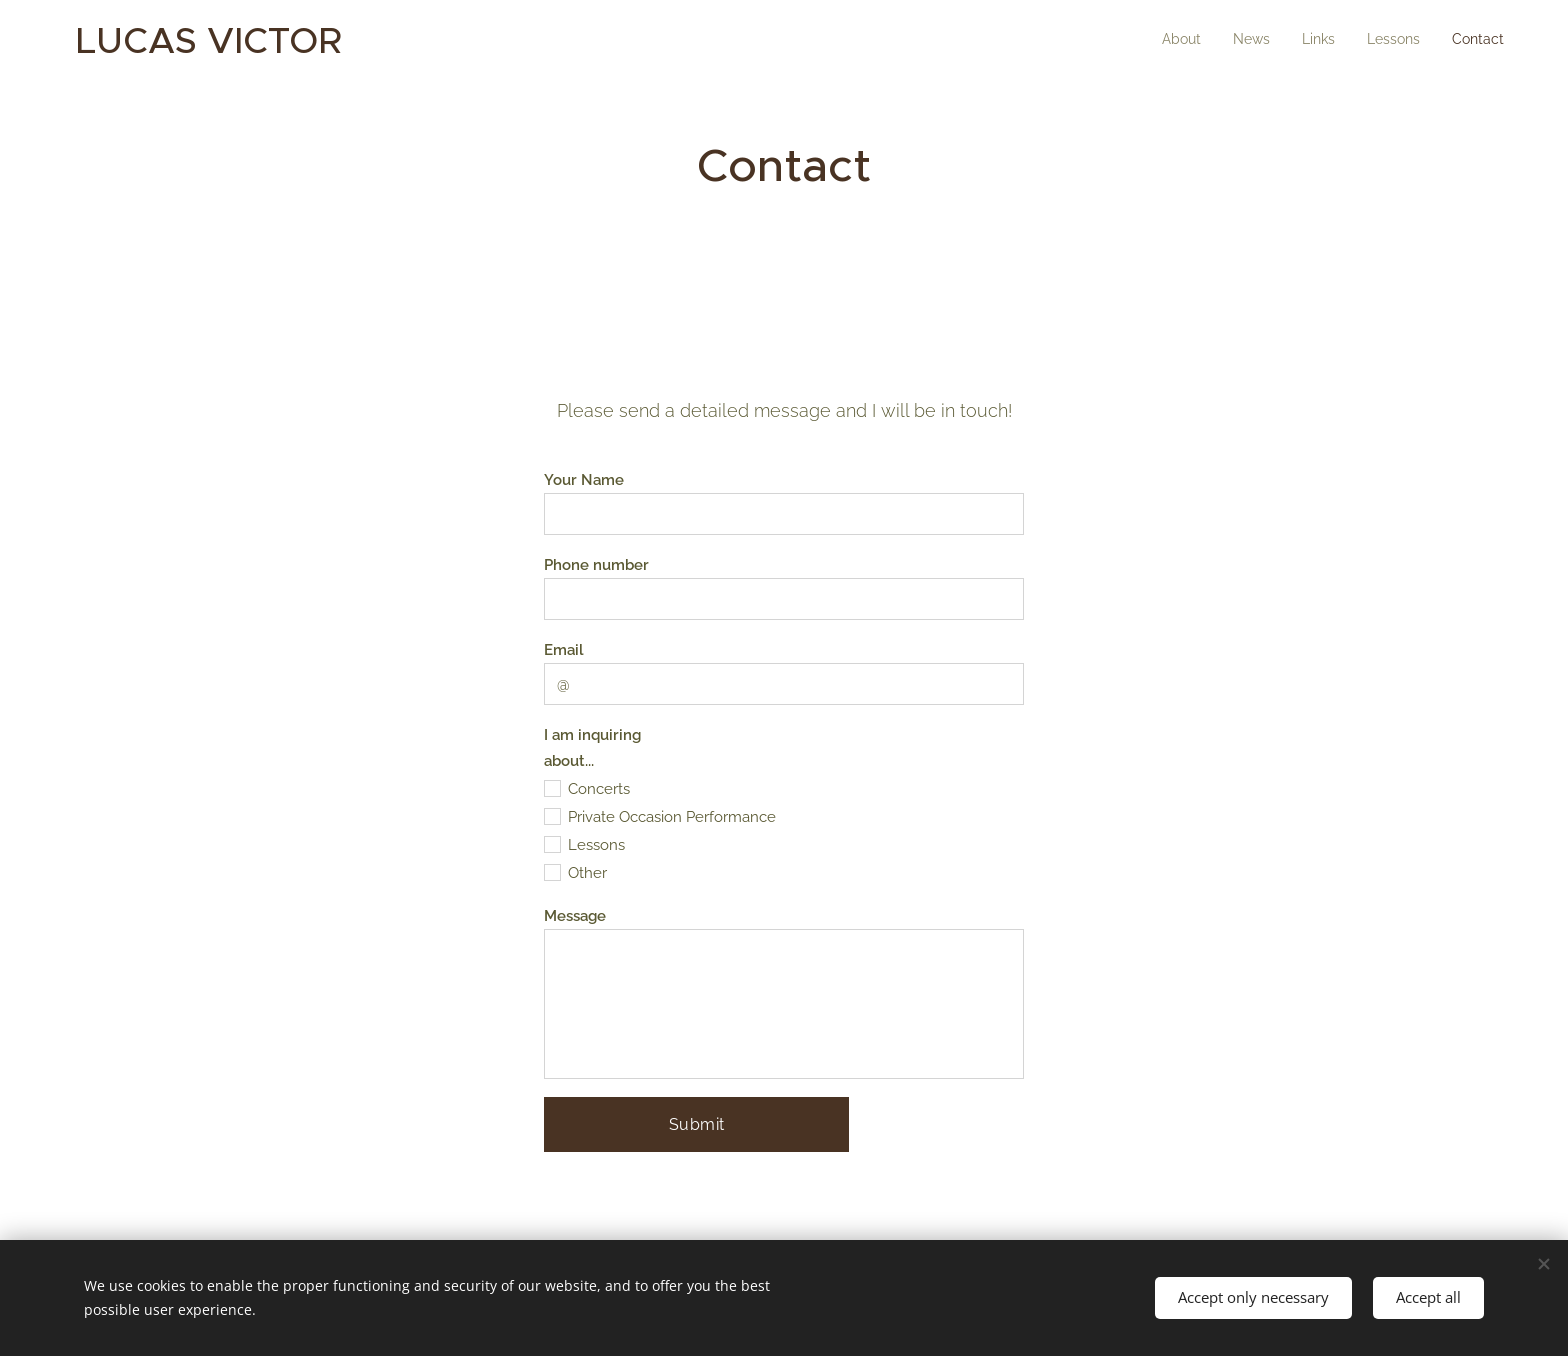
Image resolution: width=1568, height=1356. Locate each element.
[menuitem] (1381, 41)
